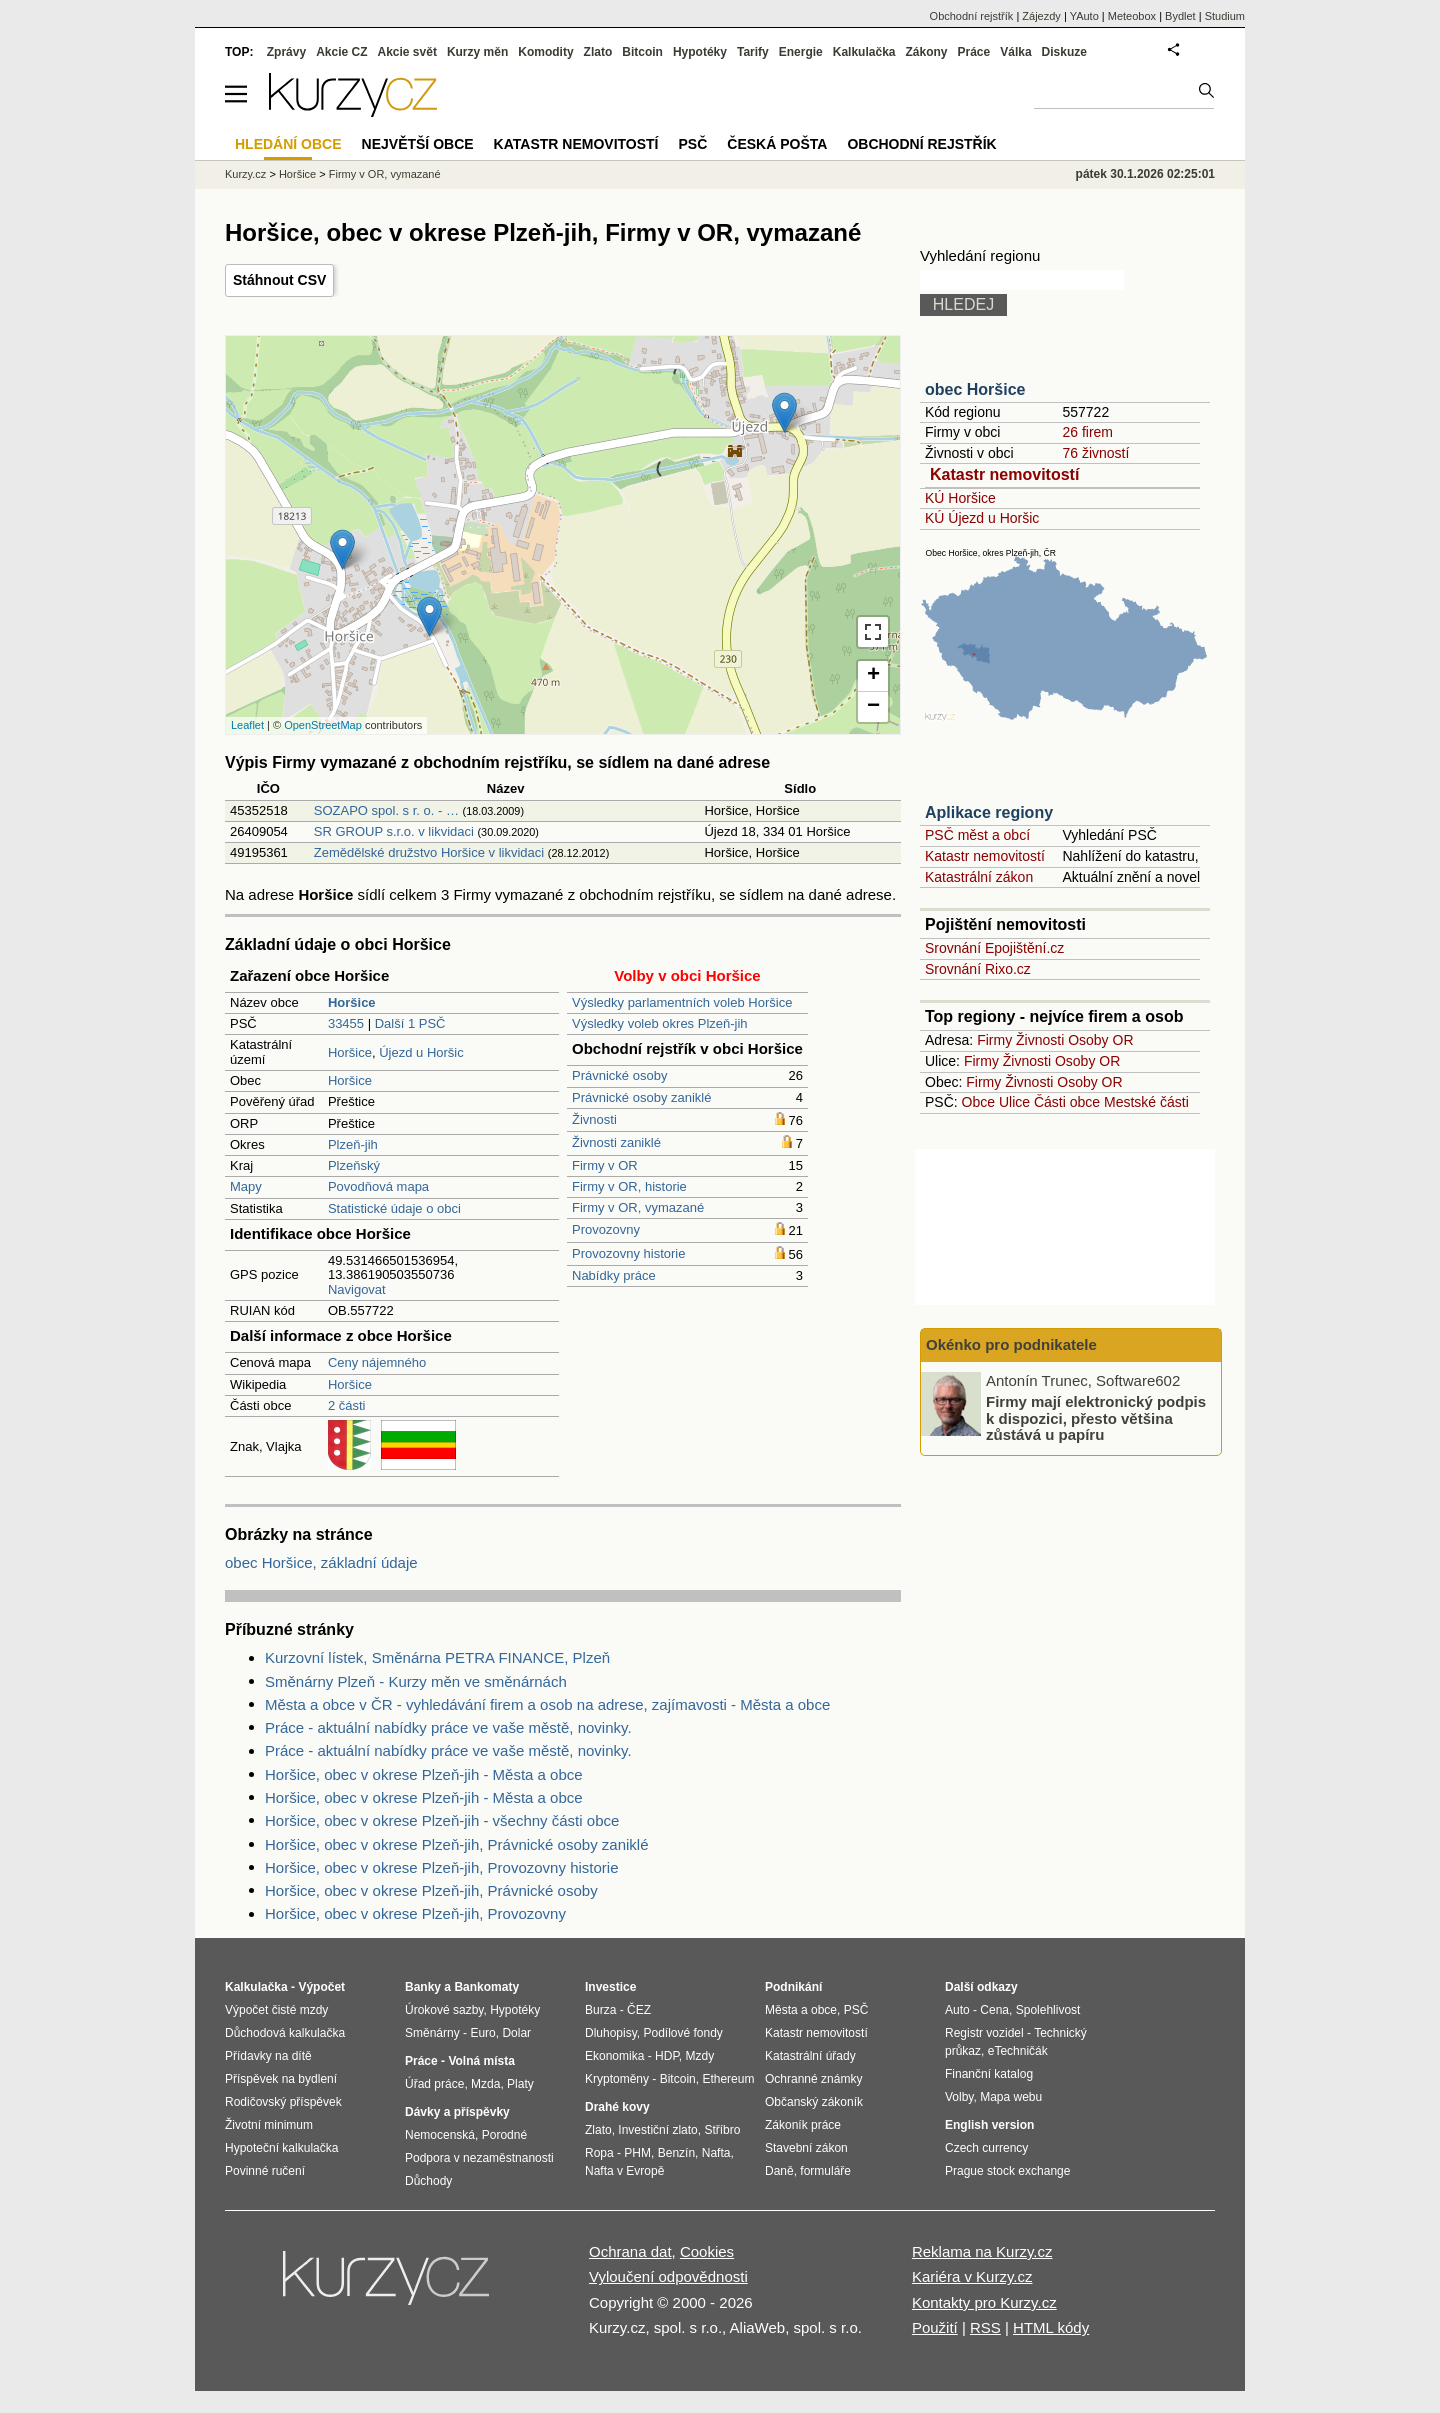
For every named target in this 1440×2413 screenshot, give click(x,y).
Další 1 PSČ (410, 1023)
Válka (1015, 52)
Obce (978, 1102)
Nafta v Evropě (624, 2171)
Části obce (1067, 1102)
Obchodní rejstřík (972, 16)
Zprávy (286, 52)
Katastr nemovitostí (1004, 474)
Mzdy (700, 2056)
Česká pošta (777, 144)
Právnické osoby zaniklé (641, 1097)
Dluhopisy (611, 2033)
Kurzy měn (477, 52)
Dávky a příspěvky (457, 2112)
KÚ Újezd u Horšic (982, 518)
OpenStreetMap (323, 725)
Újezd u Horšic (421, 1052)
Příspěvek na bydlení (281, 2079)
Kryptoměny (617, 2079)
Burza (600, 2010)
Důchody (428, 2181)
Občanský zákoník (814, 2102)
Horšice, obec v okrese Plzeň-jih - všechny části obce (442, 1820)
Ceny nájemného (377, 1362)
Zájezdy (1041, 16)
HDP (667, 2056)
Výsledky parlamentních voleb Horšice (682, 1002)
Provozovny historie (628, 1253)
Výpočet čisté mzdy (276, 2010)
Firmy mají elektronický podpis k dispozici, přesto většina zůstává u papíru (1096, 1418)
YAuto (1084, 16)
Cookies (707, 2251)
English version (989, 2125)
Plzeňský (354, 1165)
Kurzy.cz (245, 174)
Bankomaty (486, 1987)
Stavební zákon (806, 2148)
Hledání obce (288, 144)
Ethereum (728, 2079)
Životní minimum (269, 2125)
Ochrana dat (630, 2251)
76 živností (1095, 453)
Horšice (350, 1052)
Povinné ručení (265, 2171)
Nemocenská (440, 2135)
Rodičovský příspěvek (283, 2102)
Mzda (485, 2084)
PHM (637, 2153)
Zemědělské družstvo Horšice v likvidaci (429, 852)
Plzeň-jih (353, 1144)
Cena (994, 2010)
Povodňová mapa (378, 1186)
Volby (959, 2097)
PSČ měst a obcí (977, 835)
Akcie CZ (341, 52)
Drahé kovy (617, 2107)
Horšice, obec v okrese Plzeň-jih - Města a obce (424, 1774)
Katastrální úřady (810, 2056)
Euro (482, 2033)
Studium (1225, 16)
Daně (779, 2171)
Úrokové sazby (444, 2010)
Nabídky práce (614, 1275)
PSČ (692, 144)
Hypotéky (700, 52)
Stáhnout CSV (279, 280)
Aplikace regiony (989, 812)
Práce (974, 52)
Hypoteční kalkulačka (281, 2148)
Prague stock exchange (1007, 2171)
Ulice (1014, 1102)
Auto (957, 2010)
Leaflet (247, 725)
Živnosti (594, 1119)
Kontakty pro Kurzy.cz (984, 2302)
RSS (985, 2327)
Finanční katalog (989, 2074)
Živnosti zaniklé (616, 1142)
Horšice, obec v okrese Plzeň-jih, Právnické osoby (431, 1890)
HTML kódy (1051, 2327)
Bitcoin (642, 52)
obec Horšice (975, 389)
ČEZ (639, 2010)
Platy (520, 2084)
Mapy (246, 1186)
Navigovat (357, 1289)
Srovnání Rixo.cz (978, 969)
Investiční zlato (657, 2130)
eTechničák (1018, 2051)
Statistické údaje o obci (394, 1208)
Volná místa (481, 2061)
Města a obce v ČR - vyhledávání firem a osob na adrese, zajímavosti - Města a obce (547, 1704)
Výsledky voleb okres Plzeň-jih (660, 1023)
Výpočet (321, 1987)
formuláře (825, 2171)
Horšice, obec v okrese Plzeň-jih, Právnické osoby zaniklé (457, 1844)
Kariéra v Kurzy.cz (972, 2276)
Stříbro (722, 2130)
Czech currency (986, 2148)
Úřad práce (434, 2084)
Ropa (599, 2153)
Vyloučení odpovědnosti (668, 2276)
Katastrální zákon (979, 877)
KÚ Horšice (960, 498)
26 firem (1087, 432)
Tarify (753, 52)
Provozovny (606, 1229)
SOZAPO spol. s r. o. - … (386, 810)
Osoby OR (1100, 1040)
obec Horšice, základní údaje (321, 1562)
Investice (610, 1987)
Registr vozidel (984, 2033)
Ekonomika (614, 2056)
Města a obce (801, 2010)
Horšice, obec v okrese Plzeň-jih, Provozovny (415, 1913)
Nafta (716, 2153)
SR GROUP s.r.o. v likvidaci (394, 831)
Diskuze (1064, 52)
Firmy (994, 1040)
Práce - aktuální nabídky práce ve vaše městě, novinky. (448, 1727)
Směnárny (432, 2033)
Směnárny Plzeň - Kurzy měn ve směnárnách (416, 1681)
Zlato (598, 52)
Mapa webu (1011, 2097)
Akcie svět (407, 52)
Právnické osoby (619, 1075)
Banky (423, 1987)
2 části (347, 1405)
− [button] (873, 707)
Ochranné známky (813, 2079)
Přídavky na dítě (268, 2056)
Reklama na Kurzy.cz (982, 2251)
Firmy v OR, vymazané (638, 1207)
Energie (801, 52)
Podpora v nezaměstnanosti (479, 2158)
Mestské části (1146, 1102)
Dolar (516, 2033)
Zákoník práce (803, 2125)
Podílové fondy (682, 2033)
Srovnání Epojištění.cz (994, 948)
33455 (346, 1023)
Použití (935, 2327)
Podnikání (793, 1987)
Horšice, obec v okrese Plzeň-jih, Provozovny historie (441, 1867)
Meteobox (1132, 16)
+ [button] (873, 676)
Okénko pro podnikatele (1011, 1344)
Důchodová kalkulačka (285, 2033)
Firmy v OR (605, 1165)
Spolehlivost (1048, 2010)
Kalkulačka (864, 52)
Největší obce (418, 144)
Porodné (504, 2135)
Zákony (926, 52)
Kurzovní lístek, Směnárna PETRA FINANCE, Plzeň (437, 1657)
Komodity (545, 52)
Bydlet (1180, 16)
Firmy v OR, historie (629, 1186)
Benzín (676, 2153)
